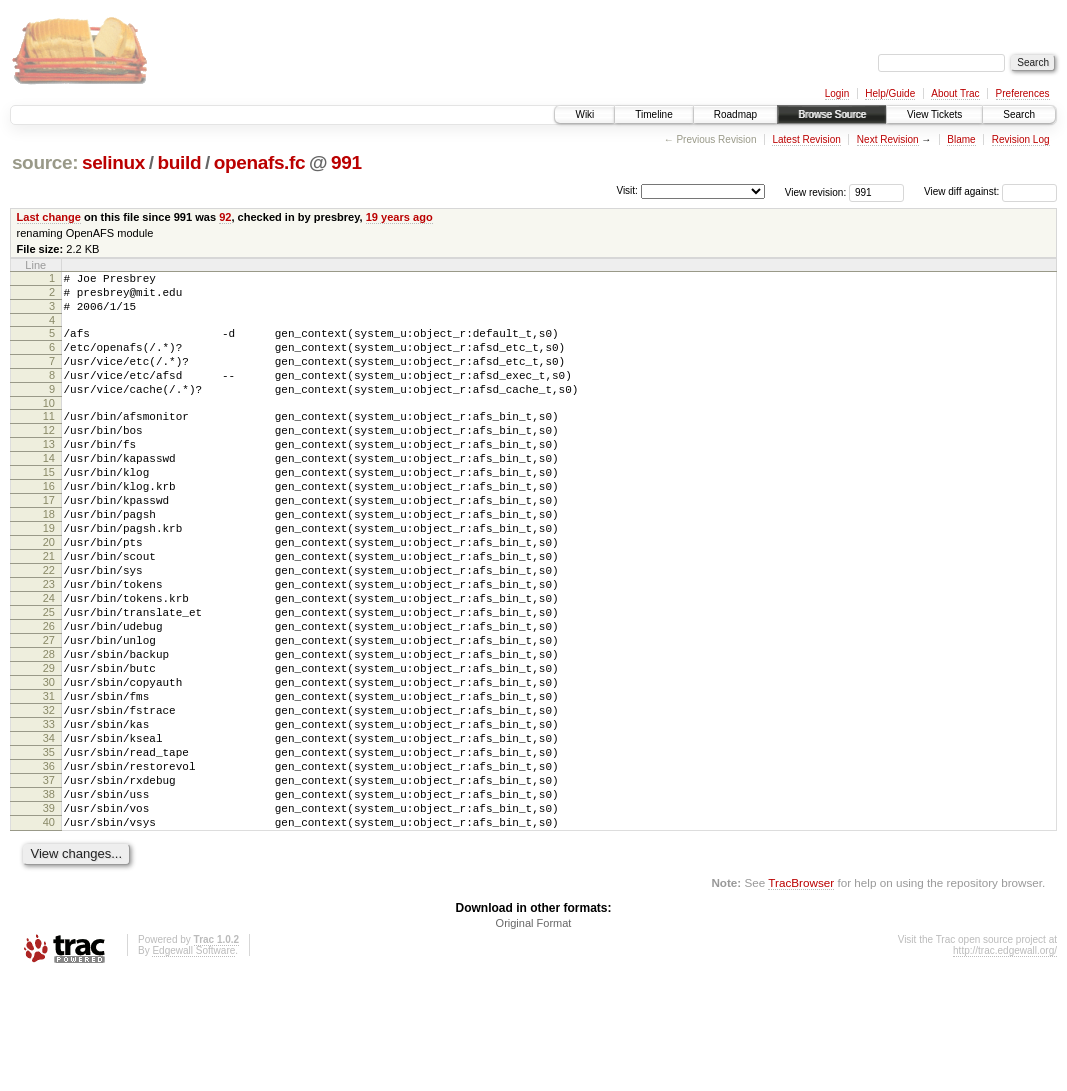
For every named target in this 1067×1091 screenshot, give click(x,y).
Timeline (653, 114)
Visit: (627, 190)
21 (49, 610)
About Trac (955, 93)
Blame (961, 139)
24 (49, 661)
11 (49, 440)
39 (49, 916)
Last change (49, 217)
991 (346, 162)
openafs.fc (260, 162)
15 (49, 508)
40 (49, 933)
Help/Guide (890, 93)
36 (49, 865)
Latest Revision (806, 139)
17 (49, 542)
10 (49, 427)
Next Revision (888, 139)
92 (225, 217)
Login (837, 93)
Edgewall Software (193, 1064)
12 (49, 457)
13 (49, 474)
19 (49, 576)
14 (49, 491)
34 (49, 831)
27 (49, 712)
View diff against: (990, 191)
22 (49, 627)
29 (49, 746)
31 (49, 780)
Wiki (584, 114)
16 (49, 525)
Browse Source (832, 114)
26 (49, 695)
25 (49, 678)
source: (45, 162)
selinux (113, 162)
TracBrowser (801, 996)
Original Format (534, 1037)
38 (49, 899)
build (180, 162)
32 (49, 797)
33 (49, 814)
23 (49, 644)
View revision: (816, 191)
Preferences (1023, 93)
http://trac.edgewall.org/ (1005, 1064)
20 (49, 593)
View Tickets (934, 114)
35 (49, 848)
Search (1019, 114)
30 (49, 763)
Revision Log (1021, 139)
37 (49, 882)
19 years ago (399, 217)
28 (49, 729)
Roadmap (735, 114)
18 (49, 559)
